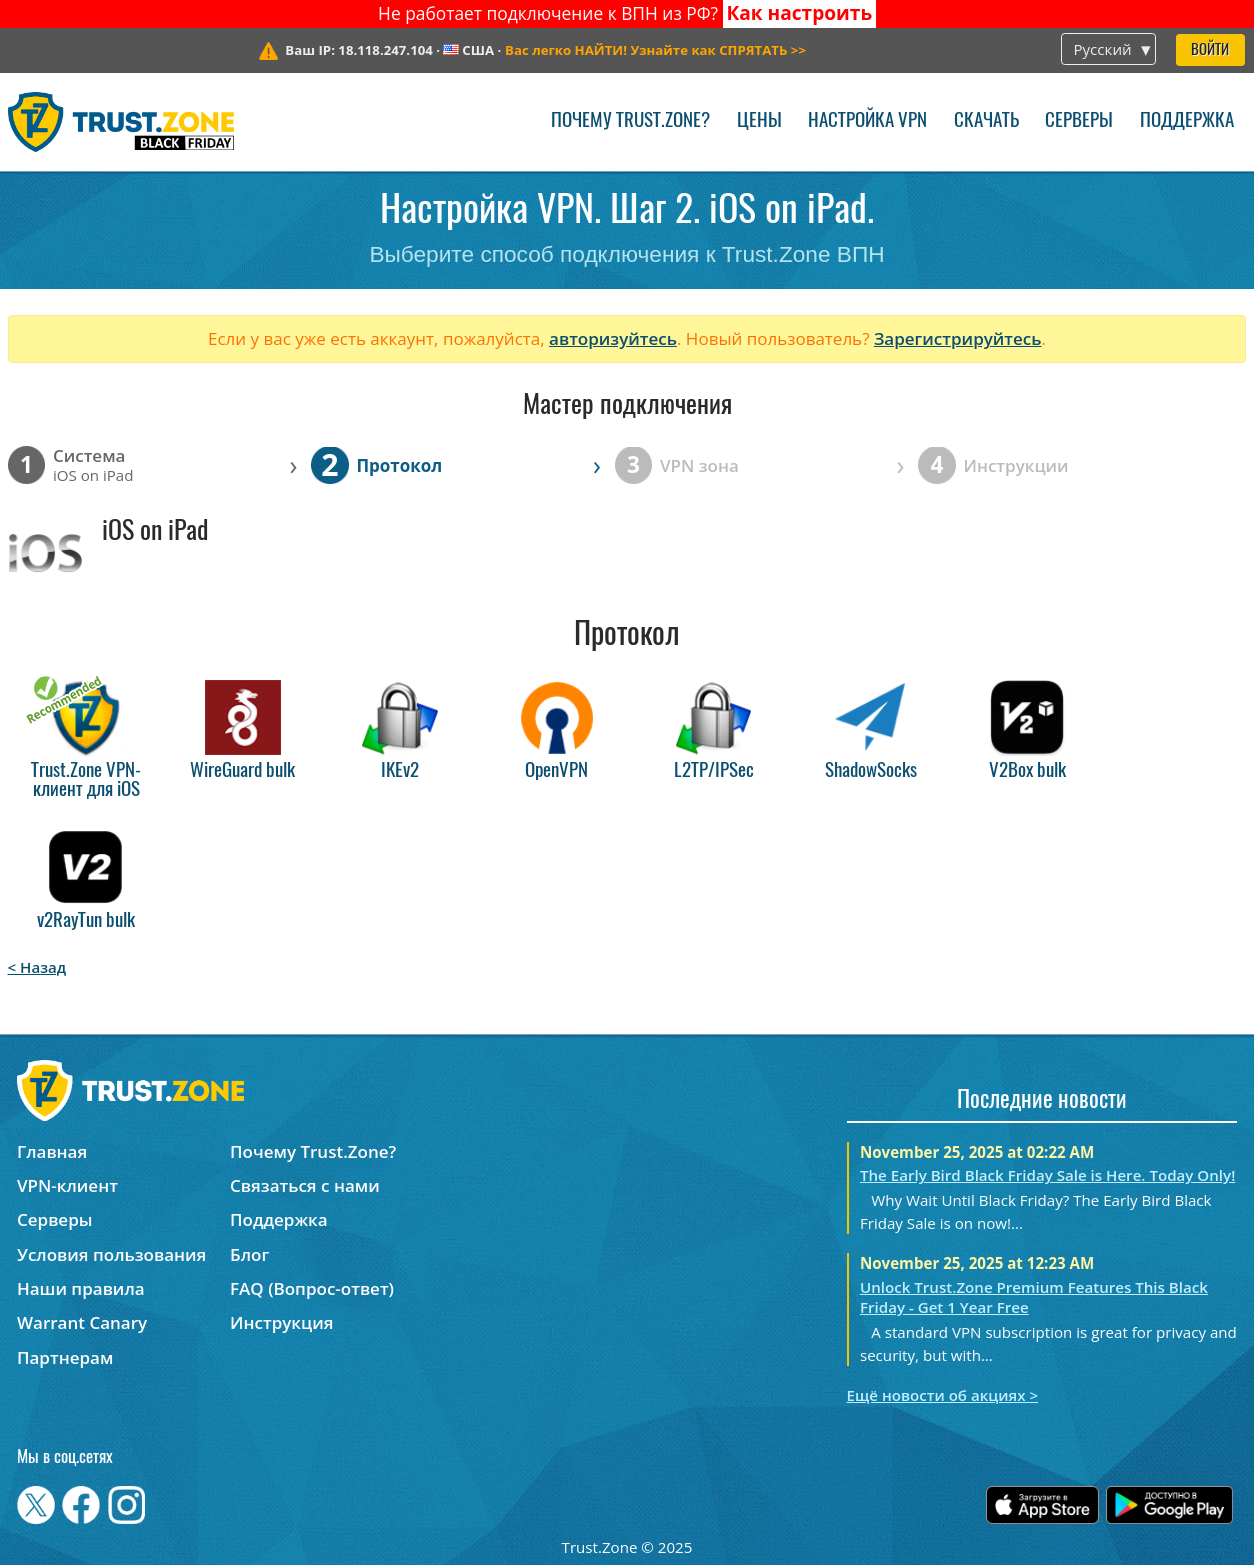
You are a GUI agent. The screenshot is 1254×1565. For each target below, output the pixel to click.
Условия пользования (111, 1254)
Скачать (986, 121)
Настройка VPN (867, 121)
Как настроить (799, 13)
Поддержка (1187, 121)
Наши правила (81, 1288)
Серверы (1079, 121)
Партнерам (65, 1357)
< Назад (37, 967)
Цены (759, 121)
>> (655, 50)
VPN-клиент (67, 1185)
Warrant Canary (82, 1322)
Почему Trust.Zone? (630, 121)
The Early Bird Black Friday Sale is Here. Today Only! (1047, 1175)
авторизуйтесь (613, 338)
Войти (1210, 50)
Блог (249, 1254)
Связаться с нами (305, 1185)
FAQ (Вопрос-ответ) (312, 1288)
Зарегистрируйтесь (958, 338)
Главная (52, 1151)
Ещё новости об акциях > (942, 1395)
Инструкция (281, 1322)
